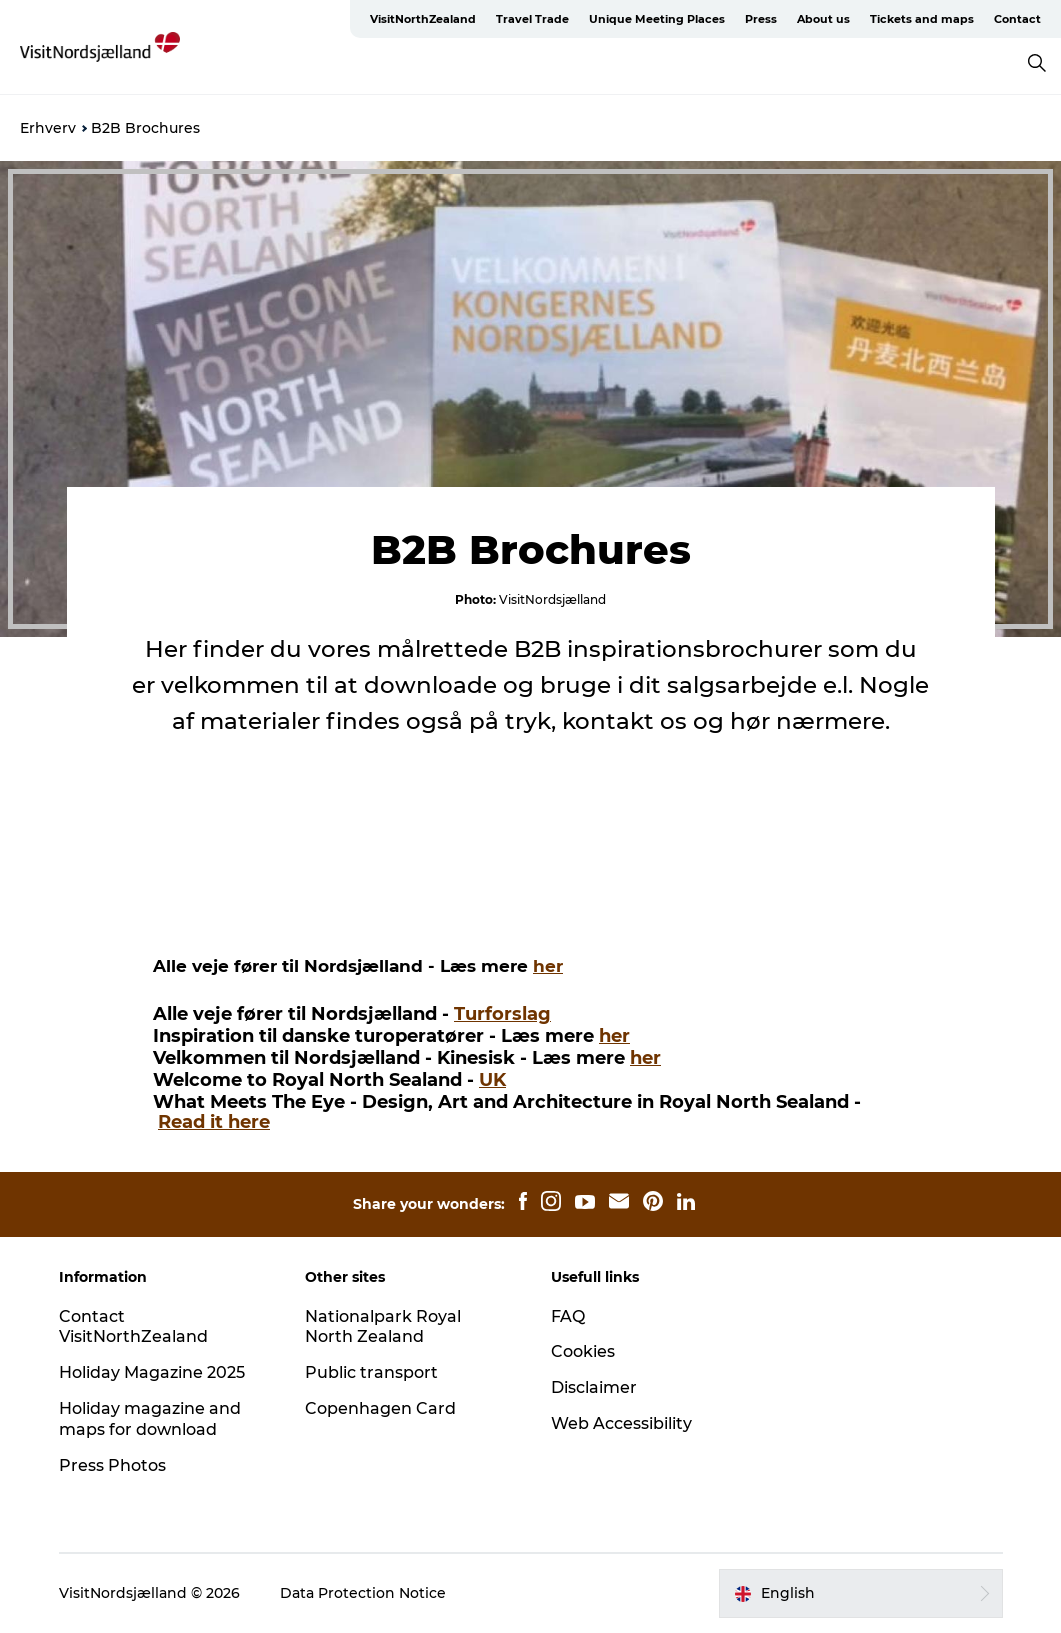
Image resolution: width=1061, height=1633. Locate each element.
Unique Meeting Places (657, 19)
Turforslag (502, 1014)
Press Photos (112, 1465)
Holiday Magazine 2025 (152, 1372)
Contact (1017, 19)
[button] (860, 1593)
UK (492, 1080)
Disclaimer (594, 1387)
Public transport (371, 1372)
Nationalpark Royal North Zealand (383, 1327)
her (548, 966)
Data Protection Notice (363, 1593)
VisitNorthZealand (423, 19)
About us (823, 19)
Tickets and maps (922, 19)
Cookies (583, 1351)
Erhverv (48, 128)
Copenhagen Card (380, 1408)
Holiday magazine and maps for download (150, 1419)
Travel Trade (532, 19)
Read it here (214, 1122)
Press (761, 19)
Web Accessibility (621, 1423)
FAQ (568, 1316)
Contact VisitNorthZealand (133, 1327)
